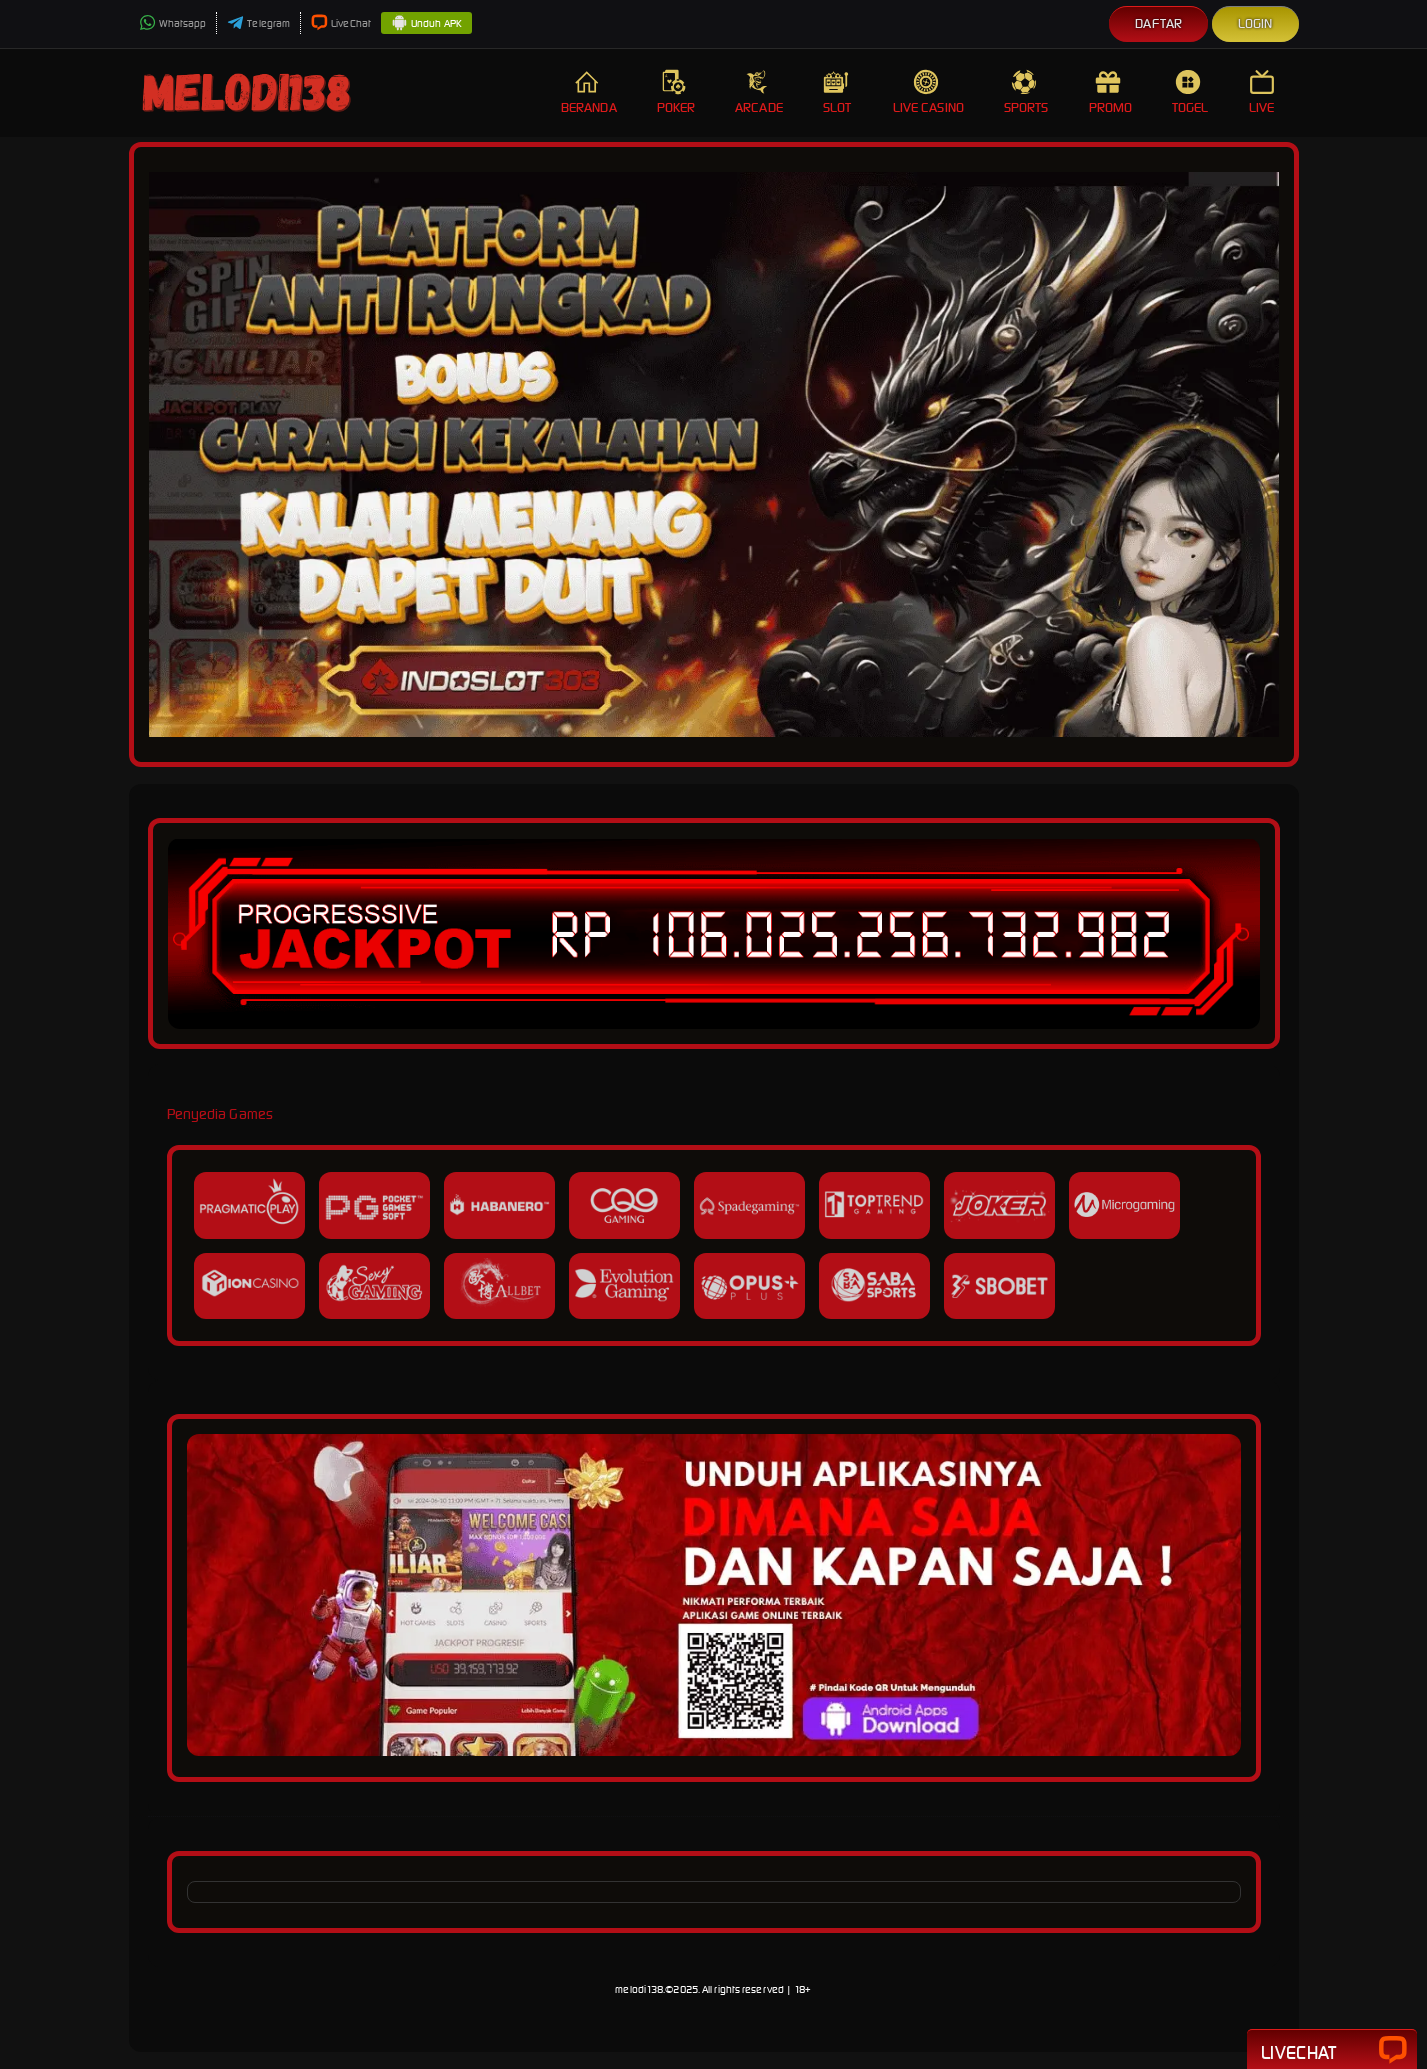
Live (1264, 92)
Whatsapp (173, 23)
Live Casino (928, 92)
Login (1255, 23)
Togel (1190, 92)
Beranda (589, 92)
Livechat (1332, 2051)
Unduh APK (426, 24)
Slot (838, 92)
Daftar (1158, 23)
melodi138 (639, 1989)
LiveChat (341, 23)
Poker (676, 92)
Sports (1026, 92)
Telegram (258, 23)
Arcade (759, 92)
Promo (1111, 92)
